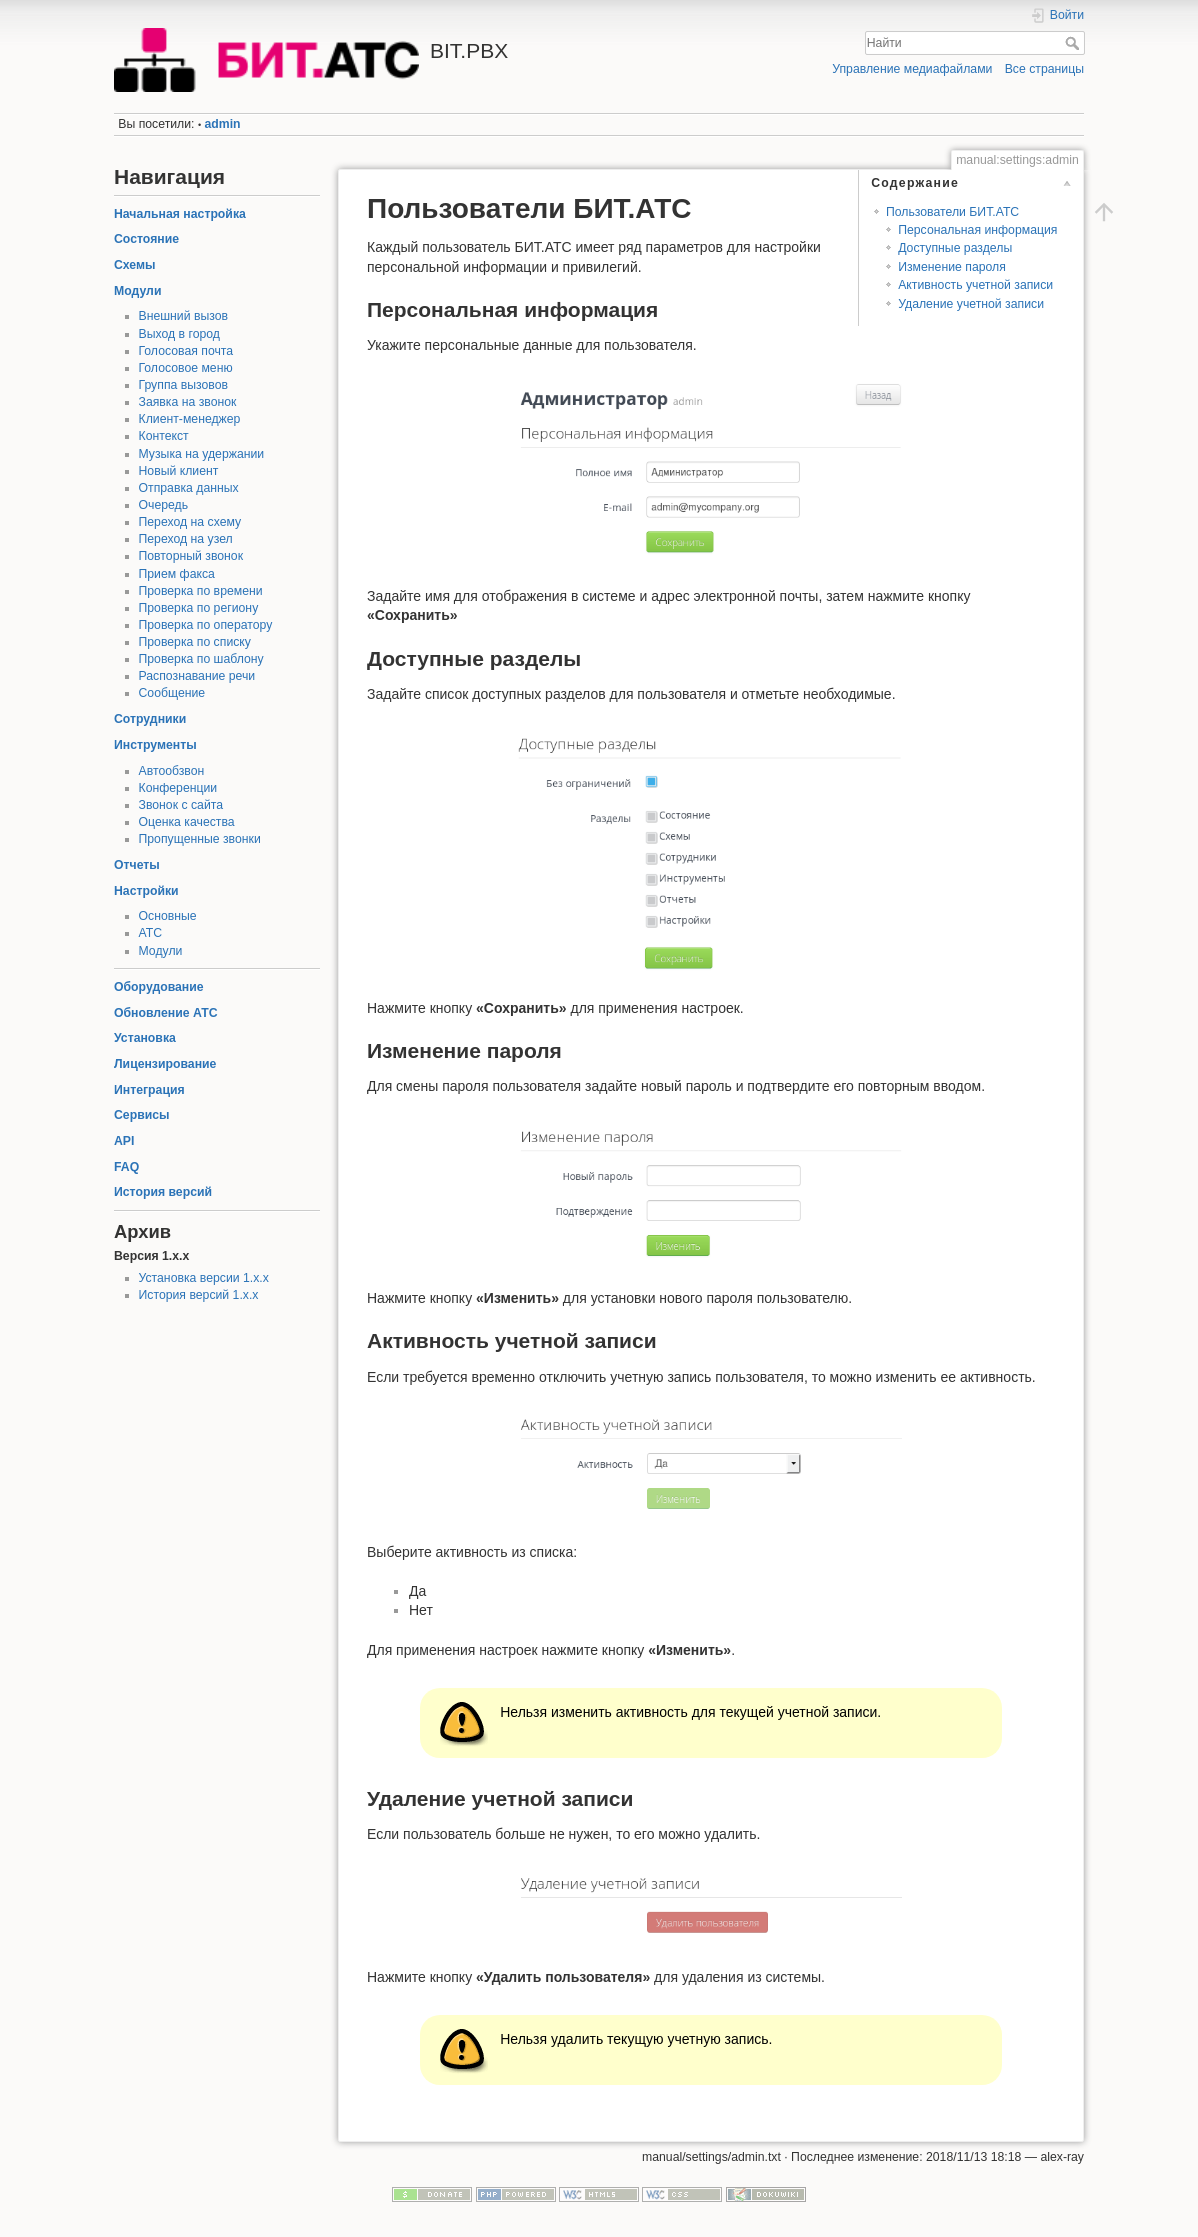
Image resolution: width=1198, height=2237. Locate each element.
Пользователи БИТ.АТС (952, 212)
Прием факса (177, 574)
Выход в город (180, 334)
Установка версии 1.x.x (204, 1278)
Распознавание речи (197, 676)
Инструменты (155, 745)
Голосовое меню (186, 368)
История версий (163, 1192)
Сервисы (141, 1115)
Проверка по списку (195, 642)
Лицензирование (165, 1064)
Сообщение (172, 693)
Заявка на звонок (188, 402)
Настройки (146, 891)
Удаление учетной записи (971, 304)
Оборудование (159, 987)
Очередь (164, 505)
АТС (151, 933)
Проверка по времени (201, 591)
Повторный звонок (191, 556)
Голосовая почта (186, 351)
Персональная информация (977, 230)
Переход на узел (186, 539)
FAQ (126, 1167)
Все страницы (1044, 69)
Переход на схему (190, 522)
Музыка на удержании (202, 454)
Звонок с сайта (181, 805)
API (124, 1141)
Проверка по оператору (206, 625)
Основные (168, 916)
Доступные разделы (955, 248)
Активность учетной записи (975, 285)
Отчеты (137, 865)
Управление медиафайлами (912, 69)
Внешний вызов (184, 316)
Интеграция (149, 1090)
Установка (145, 1038)
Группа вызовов (184, 385)
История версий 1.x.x (199, 1295)
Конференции (178, 788)
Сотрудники (150, 719)
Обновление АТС (166, 1013)
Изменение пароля (952, 267)
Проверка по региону (199, 608)
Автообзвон (172, 771)
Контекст (164, 436)
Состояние (146, 239)
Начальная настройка (180, 214)
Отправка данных (189, 488)
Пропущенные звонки (200, 839)
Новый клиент (179, 471)
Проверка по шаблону (201, 659)
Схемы (135, 265)
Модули (137, 291)
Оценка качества (187, 822)
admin (223, 124)
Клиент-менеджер (190, 419)
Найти (1074, 43)
